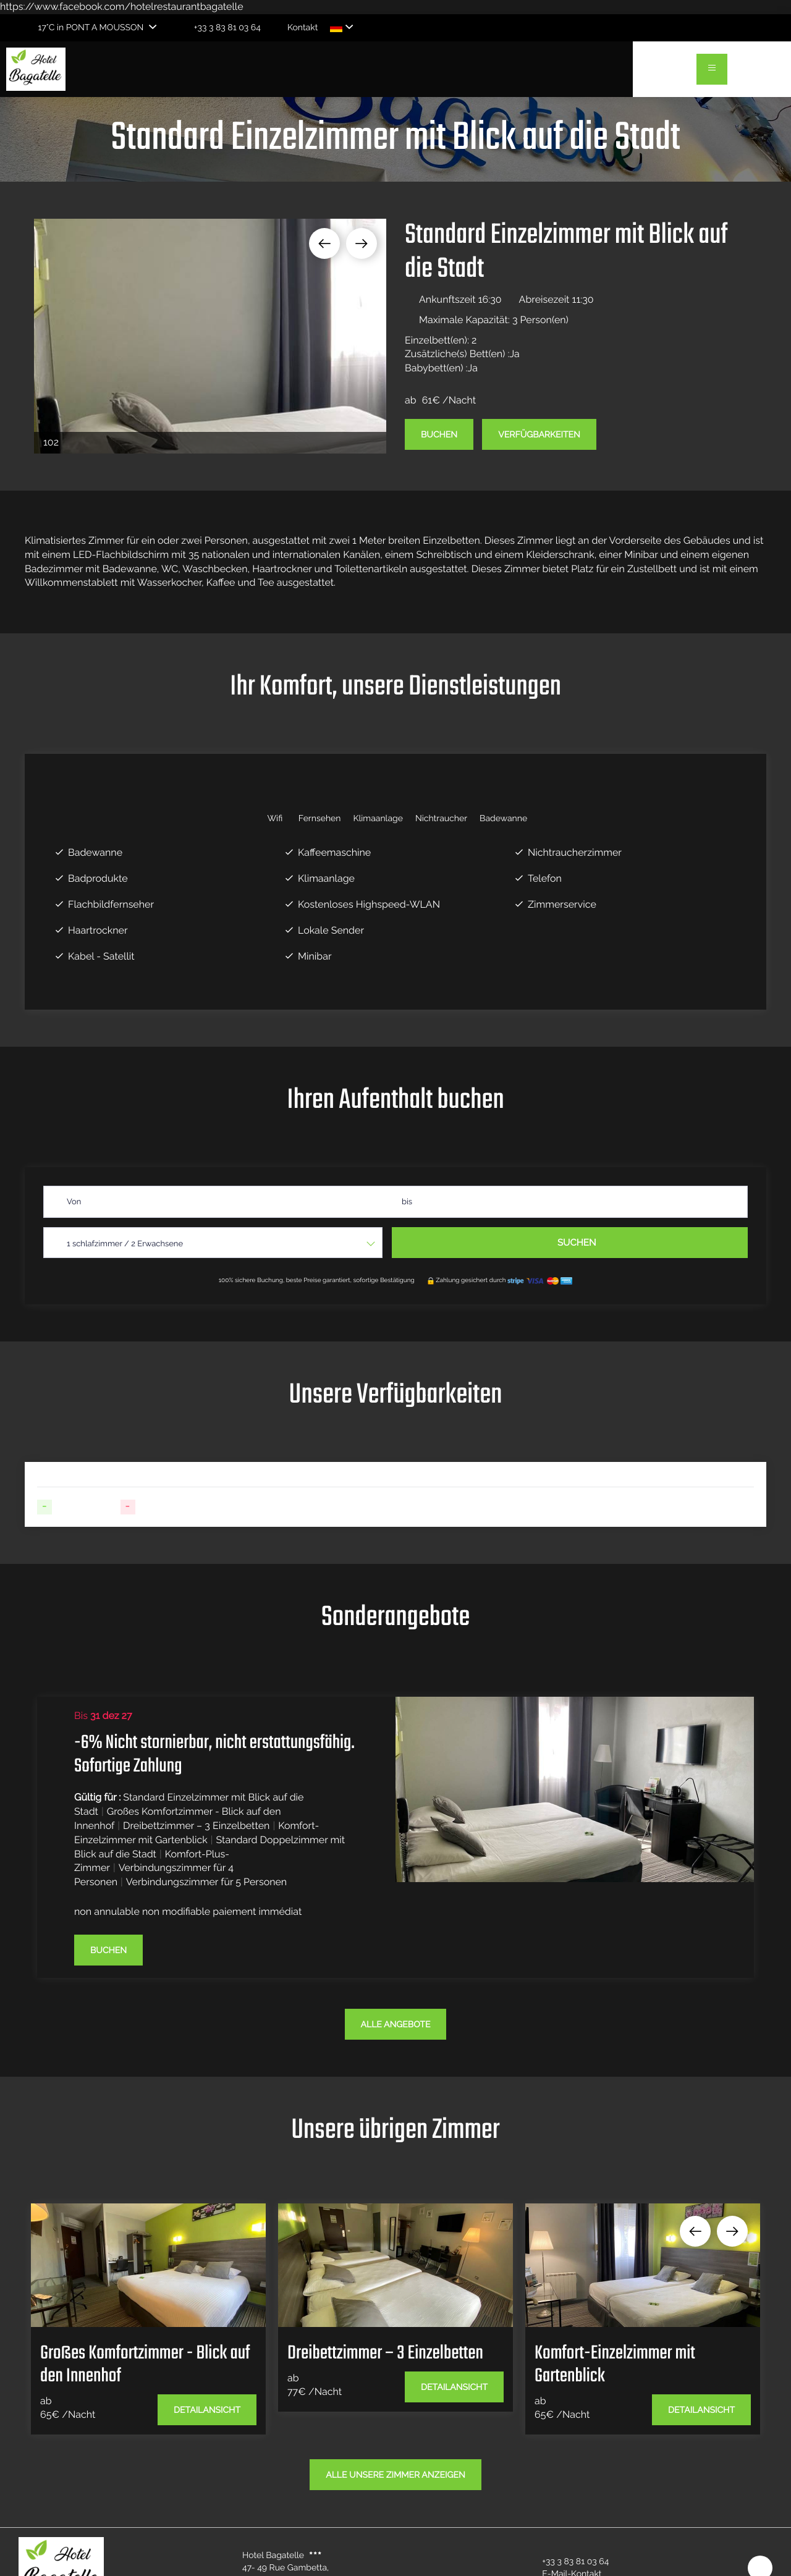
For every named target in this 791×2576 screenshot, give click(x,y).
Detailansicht (207, 2410)
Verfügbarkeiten (539, 435)
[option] (210, 336)
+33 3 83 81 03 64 (568, 2561)
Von (74, 1202)
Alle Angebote (396, 2025)
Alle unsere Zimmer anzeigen (395, 2475)
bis (407, 1202)
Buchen (439, 435)
